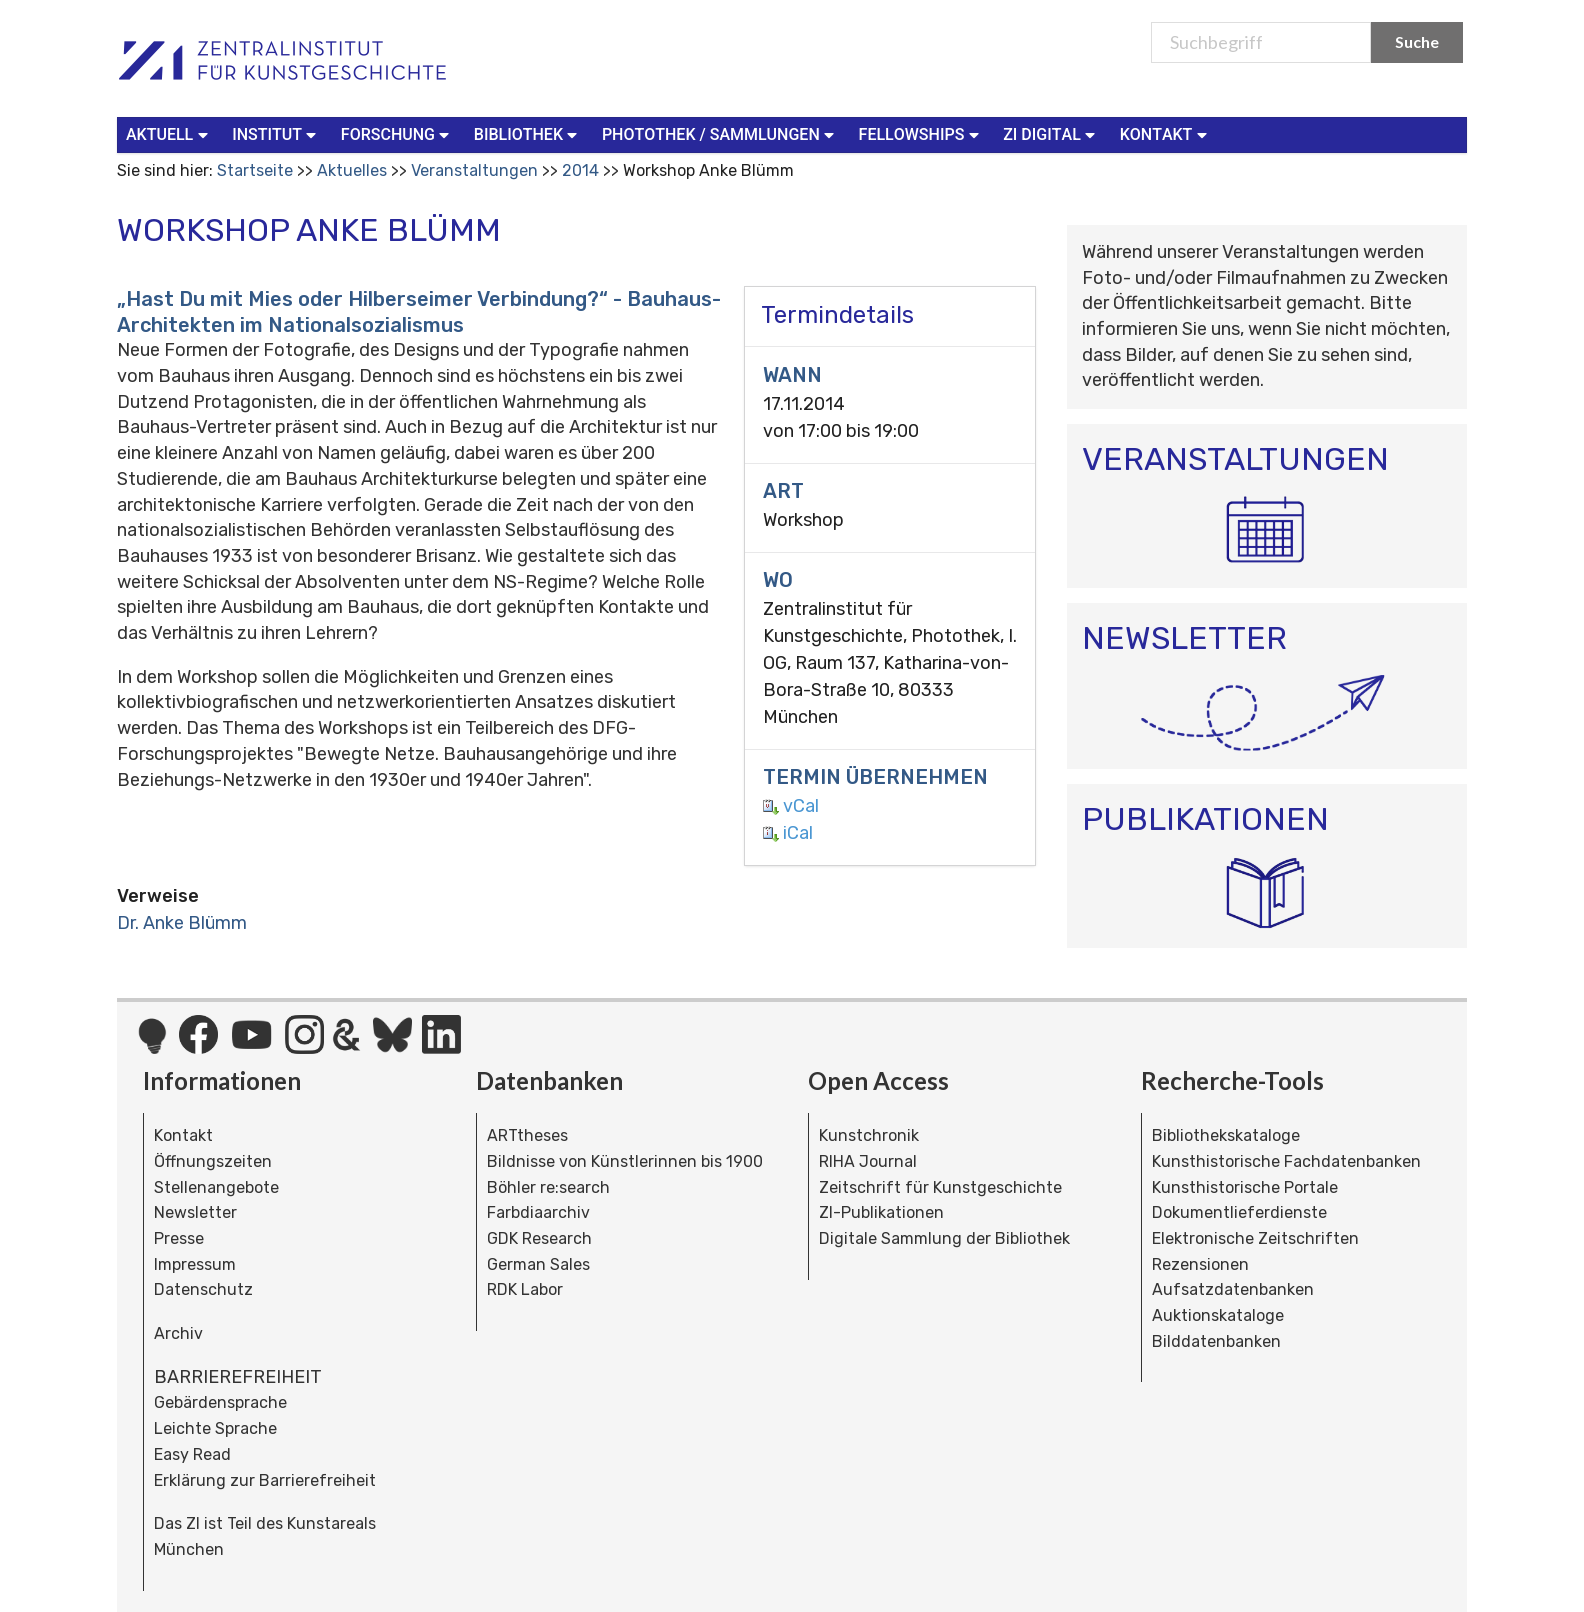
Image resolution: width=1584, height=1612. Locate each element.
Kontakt (183, 1135)
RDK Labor (525, 1289)
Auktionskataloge (1218, 1315)
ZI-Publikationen (881, 1212)
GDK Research (539, 1238)
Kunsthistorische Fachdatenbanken (1286, 1161)
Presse (179, 1238)
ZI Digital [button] (1051, 133)
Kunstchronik (869, 1135)
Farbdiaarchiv (538, 1212)
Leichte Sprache (215, 1428)
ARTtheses (527, 1135)
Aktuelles (352, 170)
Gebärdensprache (220, 1402)
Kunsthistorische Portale (1245, 1187)
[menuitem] (171, 135)
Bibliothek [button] (528, 133)
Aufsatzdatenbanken (1233, 1289)
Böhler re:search (548, 1187)
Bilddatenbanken (1216, 1341)
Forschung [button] (397, 133)
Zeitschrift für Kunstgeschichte (940, 1187)
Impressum (195, 1264)
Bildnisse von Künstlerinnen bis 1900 (625, 1161)
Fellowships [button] (921, 133)
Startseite (255, 170)
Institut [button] (276, 133)
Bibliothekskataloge (1226, 1135)
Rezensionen (1200, 1264)
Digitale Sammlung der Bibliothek (944, 1238)
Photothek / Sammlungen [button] (720, 133)
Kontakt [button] (1166, 133)
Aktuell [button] (169, 133)
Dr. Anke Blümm (182, 923)
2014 (580, 170)
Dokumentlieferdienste (1239, 1212)
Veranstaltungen (474, 170)
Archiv (178, 1333)
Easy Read (192, 1454)
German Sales (538, 1264)
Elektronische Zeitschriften (1255, 1238)
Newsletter (195, 1212)
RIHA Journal (868, 1161)
